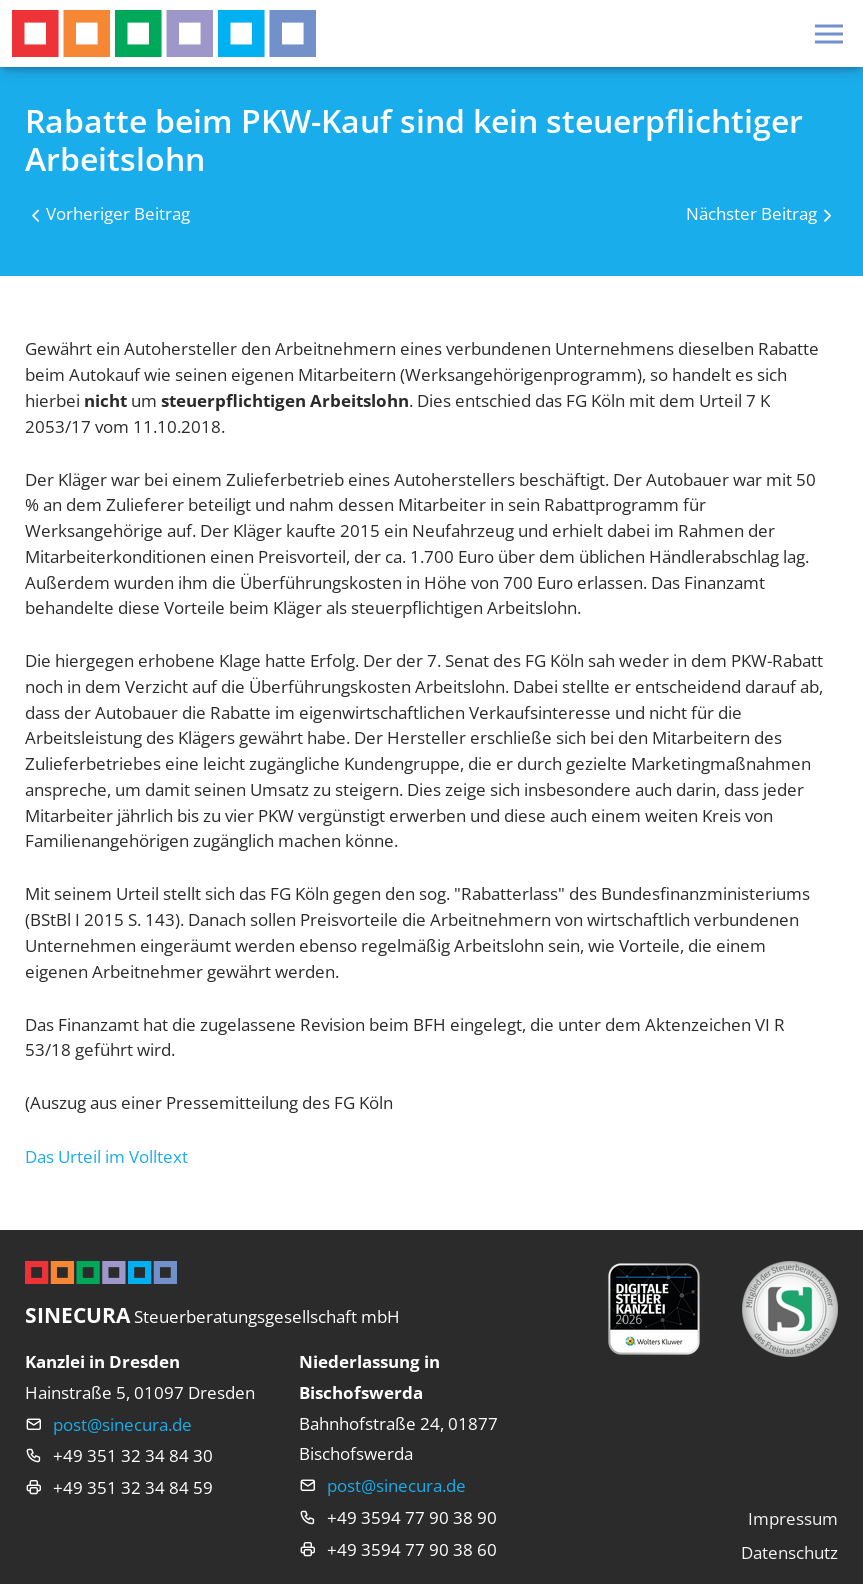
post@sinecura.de (122, 1424)
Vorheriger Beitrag (118, 213)
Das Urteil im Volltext (106, 1156)
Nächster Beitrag (751, 213)
